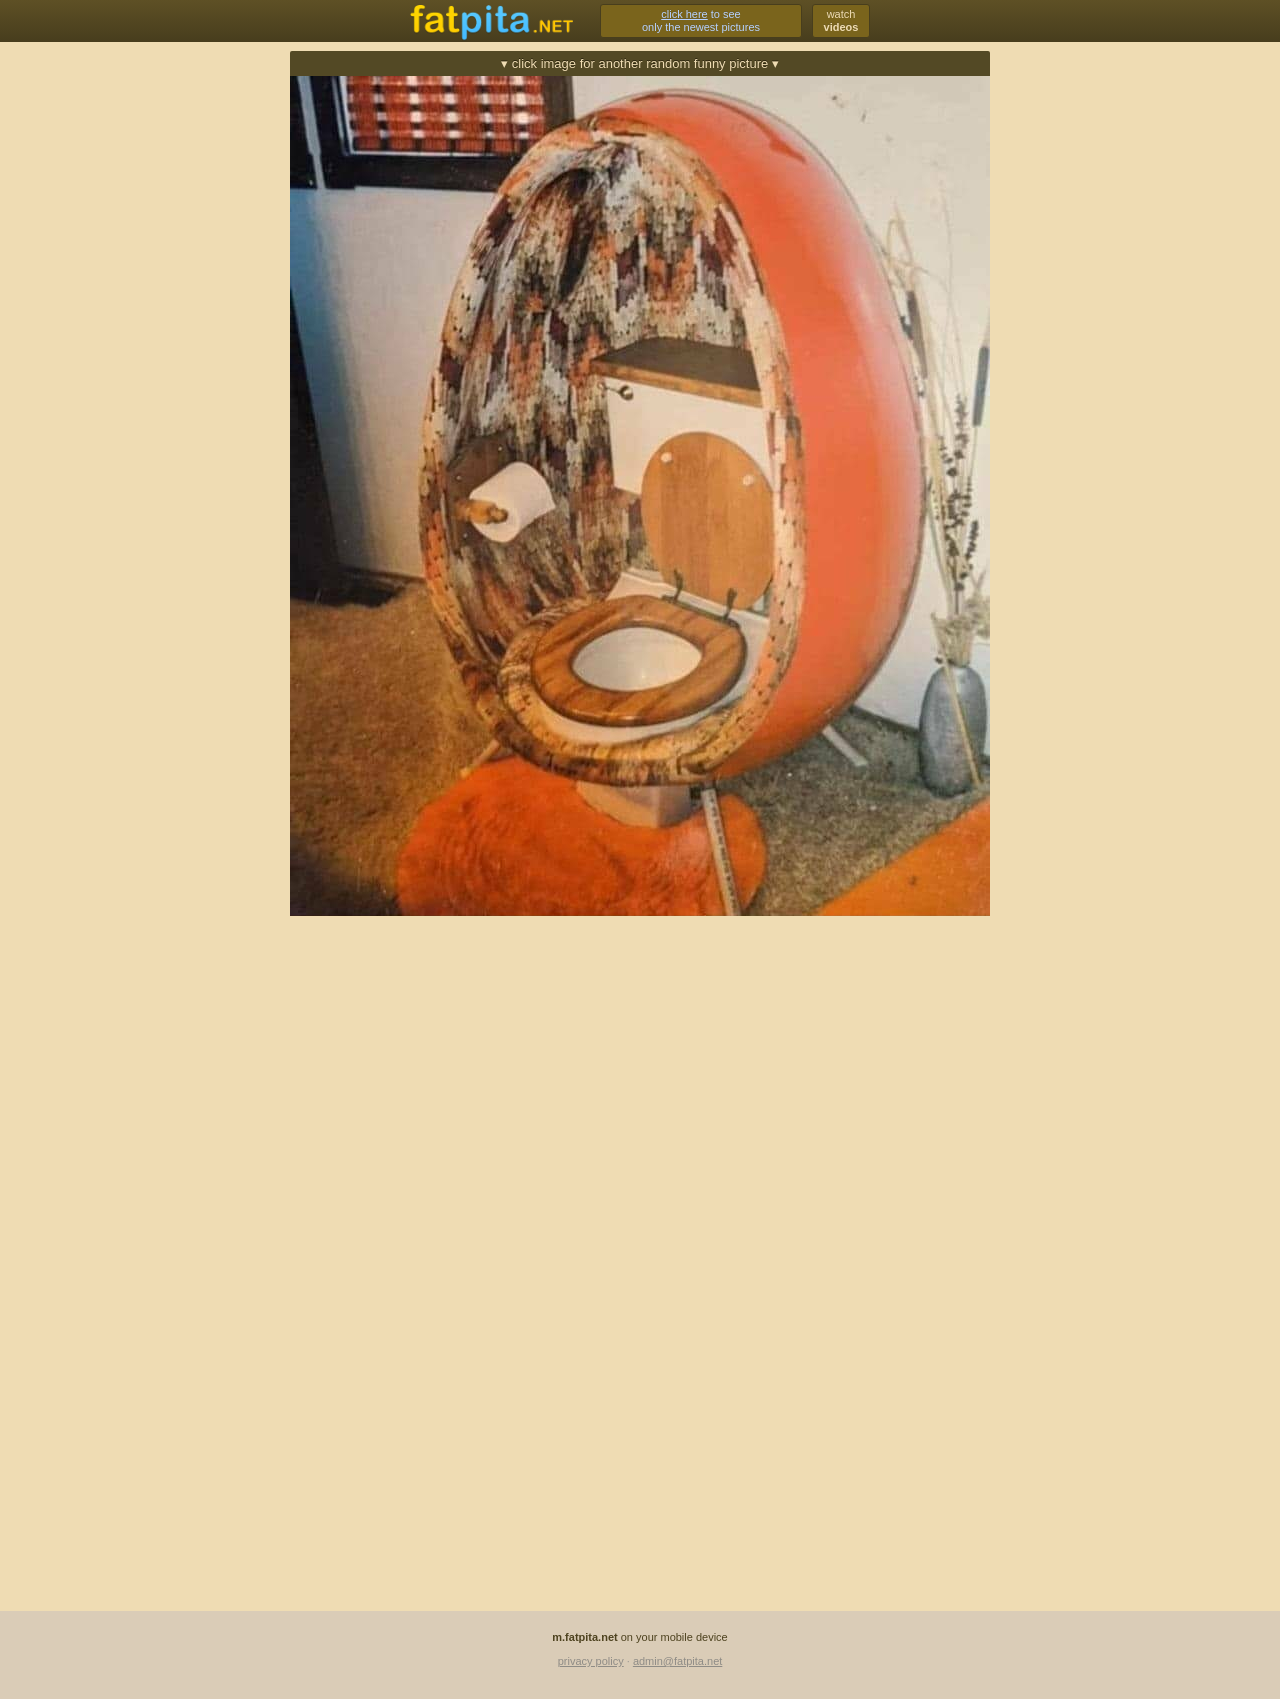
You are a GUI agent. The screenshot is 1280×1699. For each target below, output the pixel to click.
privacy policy (591, 1661)
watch (841, 20)
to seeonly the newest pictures (701, 20)
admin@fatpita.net (677, 1661)
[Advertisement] (200, 347)
